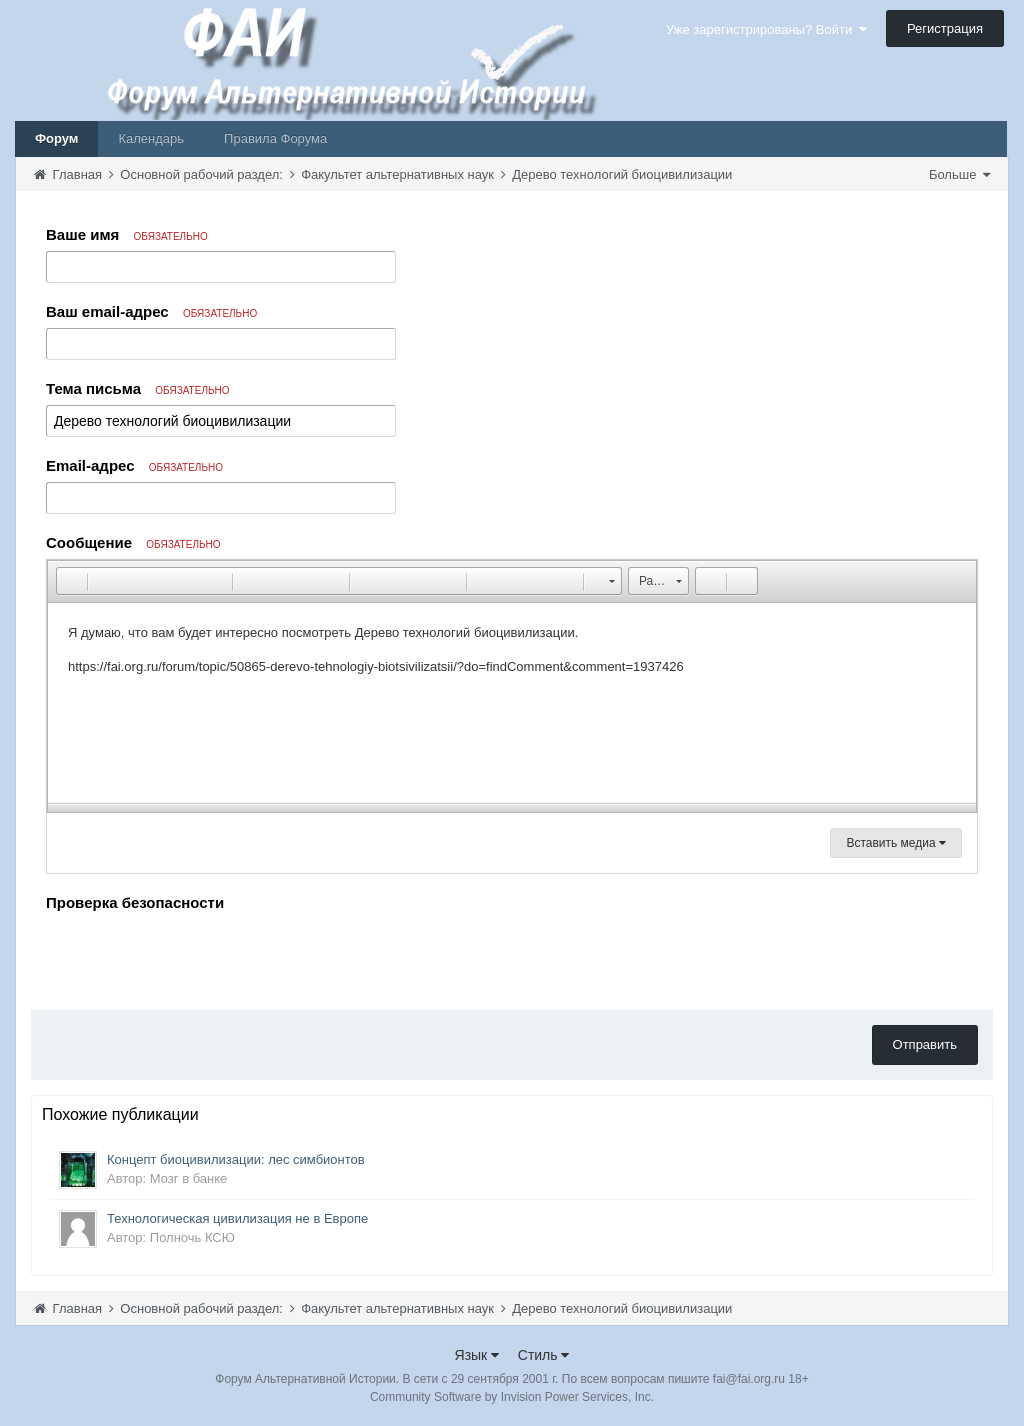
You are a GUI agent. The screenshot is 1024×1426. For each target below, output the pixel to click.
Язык (477, 1355)
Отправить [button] (925, 1044)
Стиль (544, 1355)
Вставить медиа (896, 843)
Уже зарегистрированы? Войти (766, 29)
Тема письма (138, 388)
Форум (56, 138)
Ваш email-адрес (151, 311)
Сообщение (133, 542)
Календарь (151, 138)
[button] (71, 581)
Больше (959, 174)
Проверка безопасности (135, 902)
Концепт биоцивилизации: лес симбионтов (236, 1159)
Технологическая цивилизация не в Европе (237, 1218)
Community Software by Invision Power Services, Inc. (512, 1397)
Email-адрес (134, 465)
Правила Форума (275, 138)
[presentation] (198, 956)
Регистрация (945, 28)
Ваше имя (127, 234)
